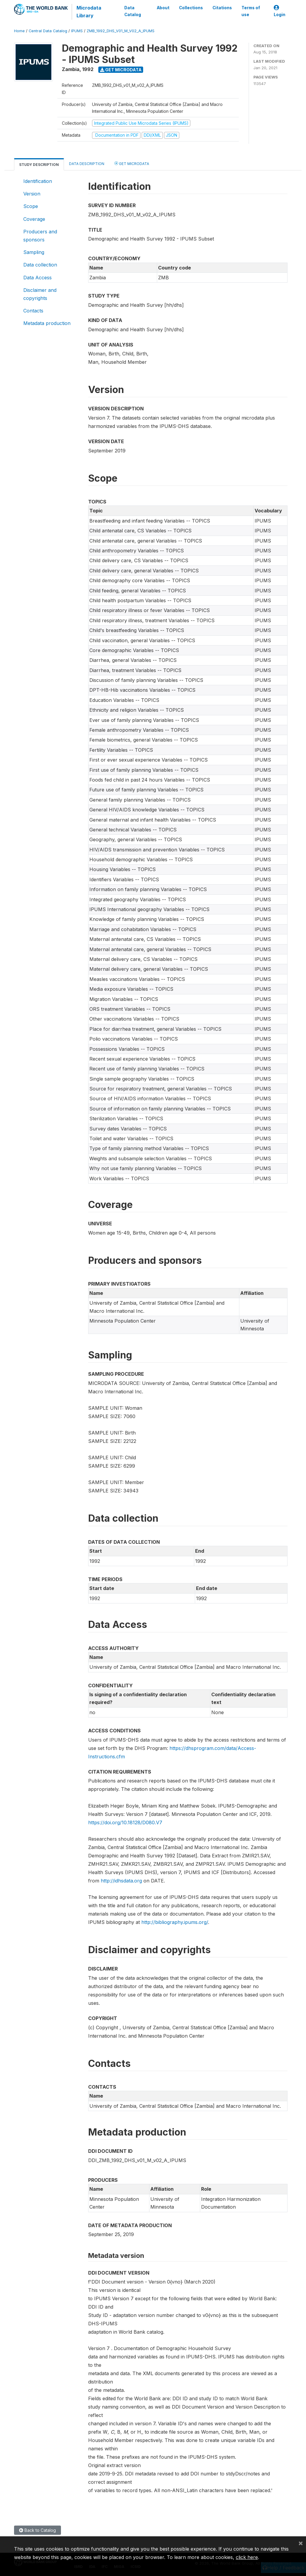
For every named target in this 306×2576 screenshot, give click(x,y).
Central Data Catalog (48, 31)
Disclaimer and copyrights (39, 294)
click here (247, 2557)
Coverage (34, 219)
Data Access (37, 278)
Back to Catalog (37, 2530)
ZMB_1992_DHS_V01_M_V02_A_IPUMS (120, 31)
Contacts (33, 311)
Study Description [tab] (39, 164)
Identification (37, 181)
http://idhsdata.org (121, 1881)
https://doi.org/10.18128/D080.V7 (125, 1822)
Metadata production (47, 323)
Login (279, 11)
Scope (30, 206)
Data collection (40, 265)
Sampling (33, 252)
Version (31, 194)
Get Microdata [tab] (131, 163)
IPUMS (77, 31)
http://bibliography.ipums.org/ (174, 1922)
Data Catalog (132, 11)
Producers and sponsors (40, 235)
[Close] (300, 2542)
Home (19, 31)
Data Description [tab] (86, 163)
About (163, 7)
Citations (222, 7)
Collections (191, 7)
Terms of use (250, 11)
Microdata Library (88, 12)
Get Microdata (121, 69)
